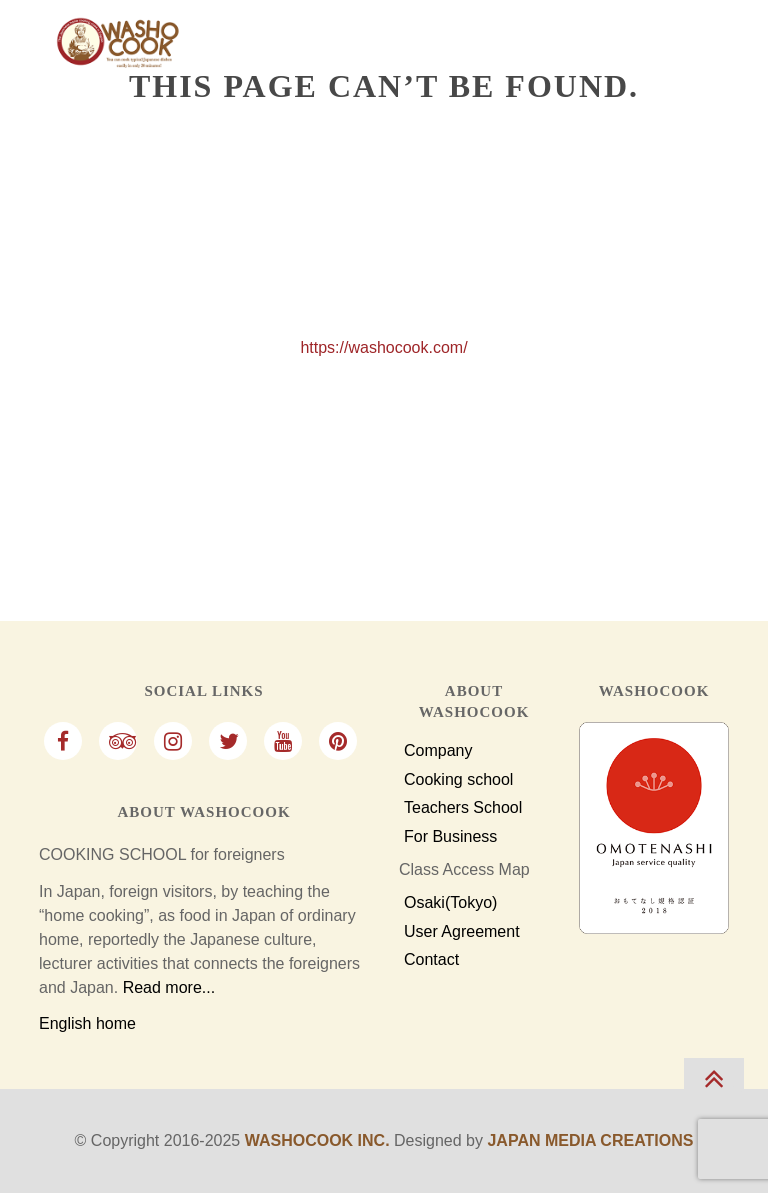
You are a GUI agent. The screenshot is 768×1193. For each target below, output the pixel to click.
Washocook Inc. (317, 1140)
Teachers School (463, 808)
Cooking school (458, 780)
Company (438, 751)
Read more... (169, 987)
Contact (431, 960)
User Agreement (462, 932)
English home (87, 1023)
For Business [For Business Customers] (450, 837)
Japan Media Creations (590, 1140)
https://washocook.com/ (383, 347)
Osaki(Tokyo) (450, 903)
